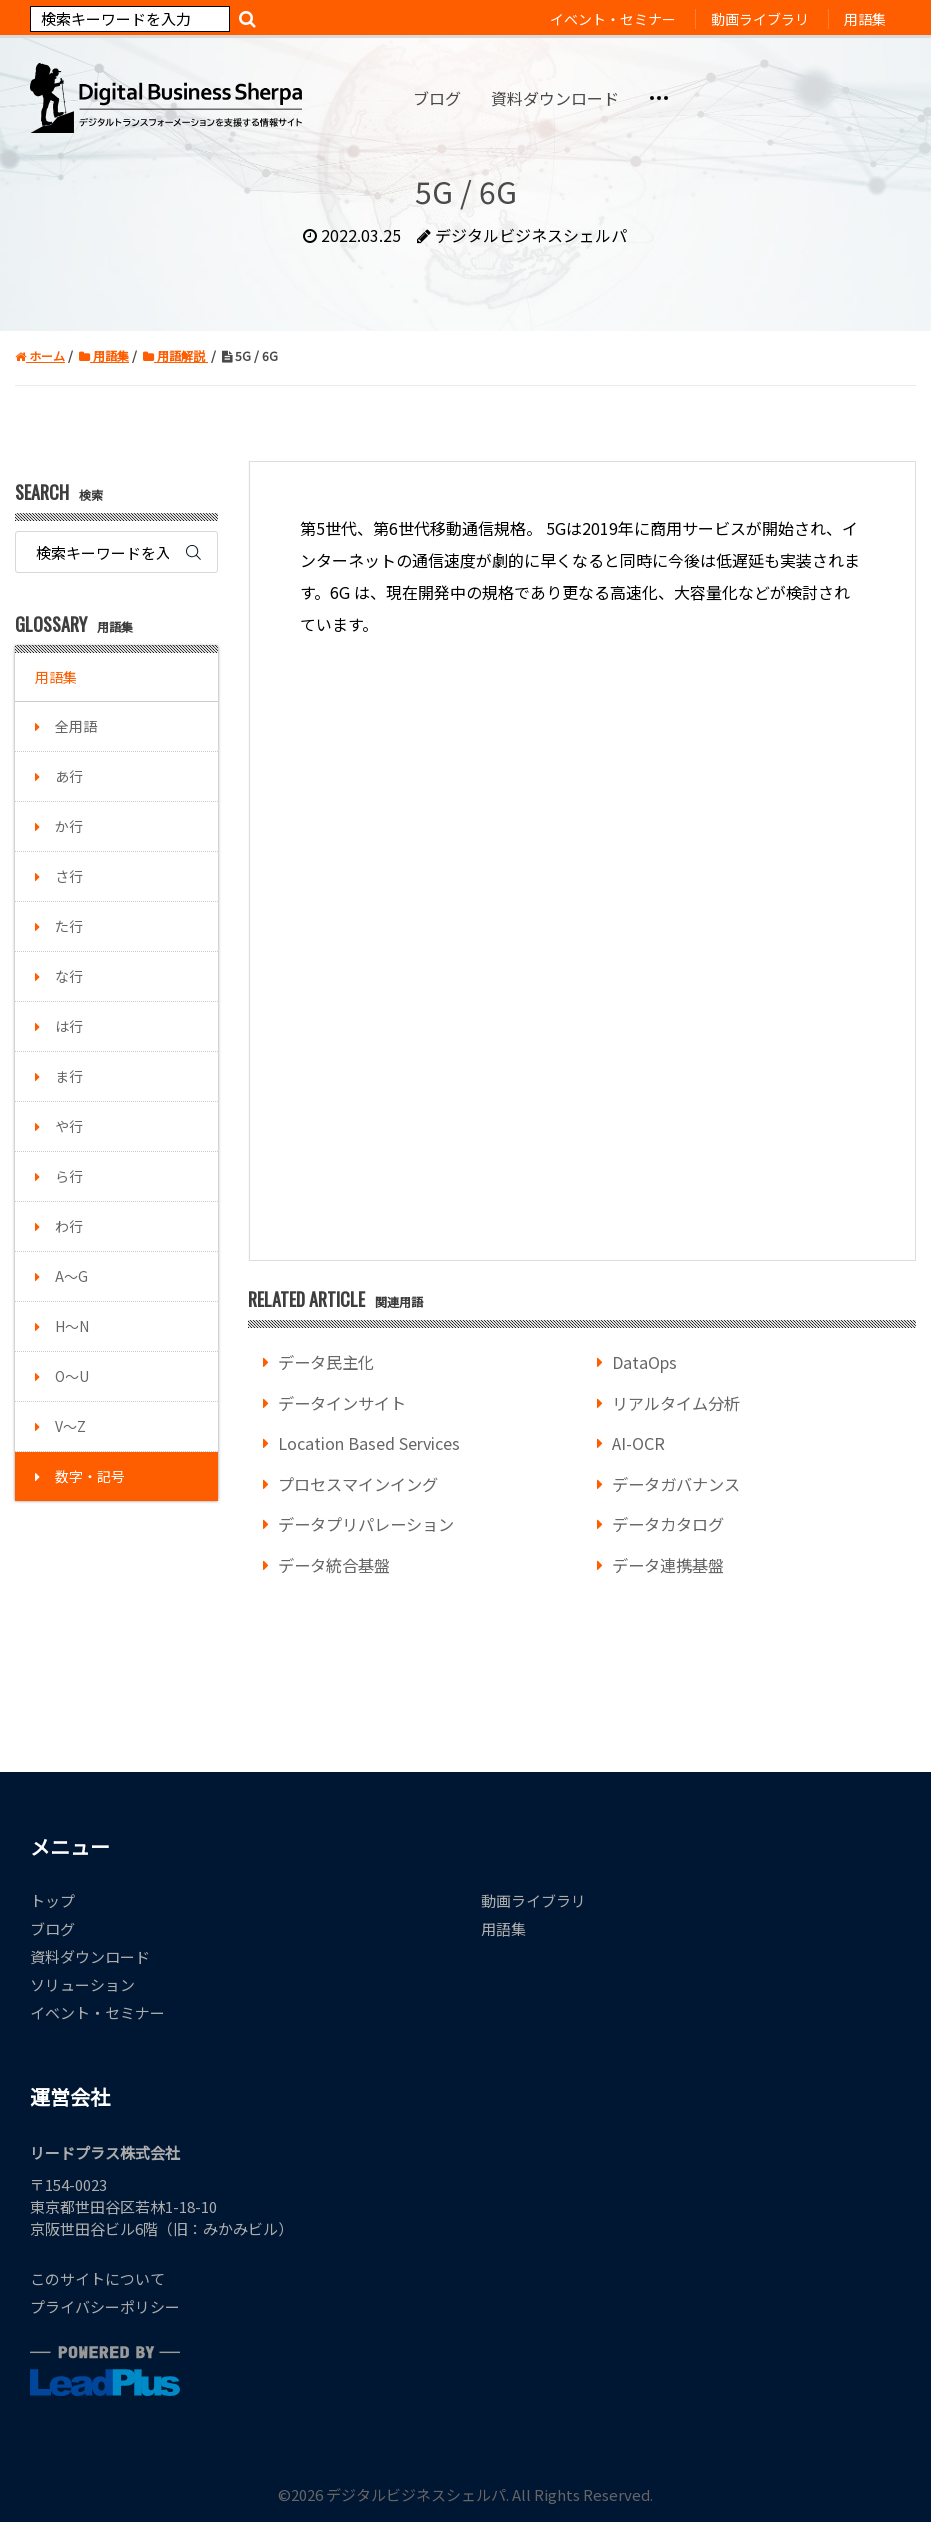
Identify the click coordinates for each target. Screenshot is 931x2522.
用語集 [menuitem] (865, 19)
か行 (69, 826)
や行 (69, 1126)
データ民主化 (326, 1362)
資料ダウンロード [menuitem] (555, 98)
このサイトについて (97, 2278)
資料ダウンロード (90, 1956)
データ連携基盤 (668, 1565)
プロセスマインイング (358, 1484)
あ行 (69, 776)
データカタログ (668, 1524)
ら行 (69, 1176)
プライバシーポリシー (105, 2306)
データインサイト (342, 1403)
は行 (69, 1026)
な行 (69, 976)
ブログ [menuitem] (437, 98)
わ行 (69, 1226)
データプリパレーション (366, 1524)
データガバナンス (676, 1484)
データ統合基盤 (334, 1565)
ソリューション (82, 1984)
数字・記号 (90, 1476)
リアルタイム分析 (676, 1403)
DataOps (644, 1362)
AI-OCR (638, 1443)
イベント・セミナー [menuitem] (613, 19)
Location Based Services (369, 1443)
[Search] (130, 19)
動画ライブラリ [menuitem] (760, 19)
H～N (72, 1326)
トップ (52, 1900)
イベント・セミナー (97, 2012)
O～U (72, 1376)
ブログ (52, 1928)
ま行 (69, 1076)
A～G (71, 1276)
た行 (69, 926)
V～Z (70, 1426)
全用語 (76, 726)
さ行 (69, 876)
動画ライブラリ (533, 1900)
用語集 (56, 677)
